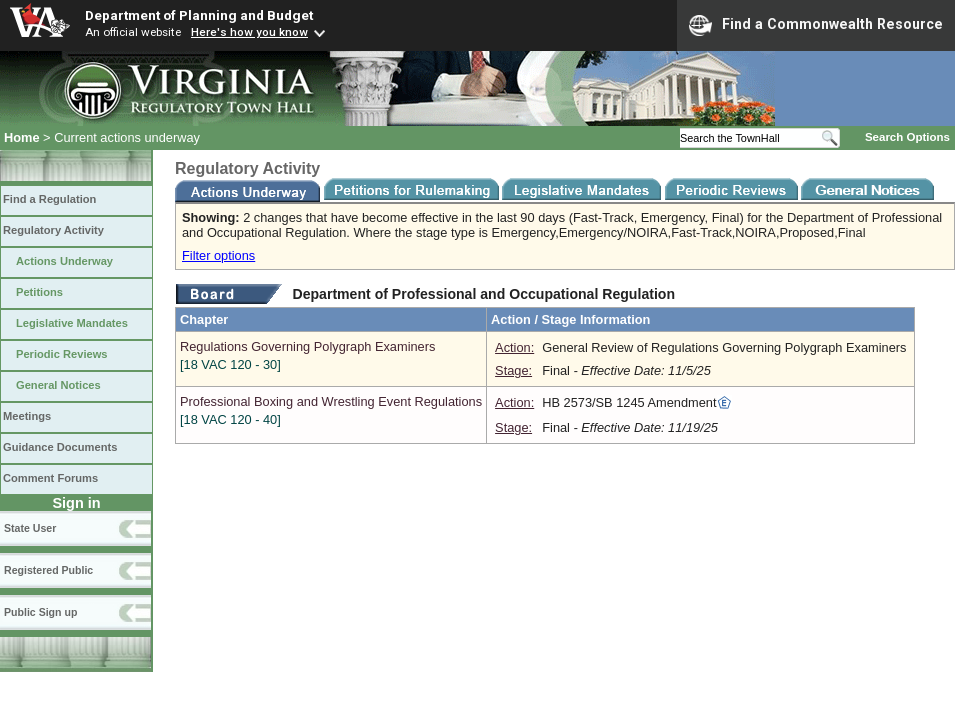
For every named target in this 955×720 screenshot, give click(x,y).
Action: (514, 347)
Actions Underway (64, 261)
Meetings (27, 416)
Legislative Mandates (72, 323)
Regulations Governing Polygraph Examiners (331, 355)
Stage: (513, 370)
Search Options (907, 137)
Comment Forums (50, 478)
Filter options (218, 255)
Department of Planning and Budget (199, 15)
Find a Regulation (49, 199)
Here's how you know (249, 32)
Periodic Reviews (62, 354)
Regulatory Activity (53, 230)
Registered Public (48, 570)
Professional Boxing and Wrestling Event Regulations (331, 410)
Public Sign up (40, 612)
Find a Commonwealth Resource (816, 25)
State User (30, 528)
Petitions (39, 292)
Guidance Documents (60, 447)
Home (22, 137)
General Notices (58, 385)
